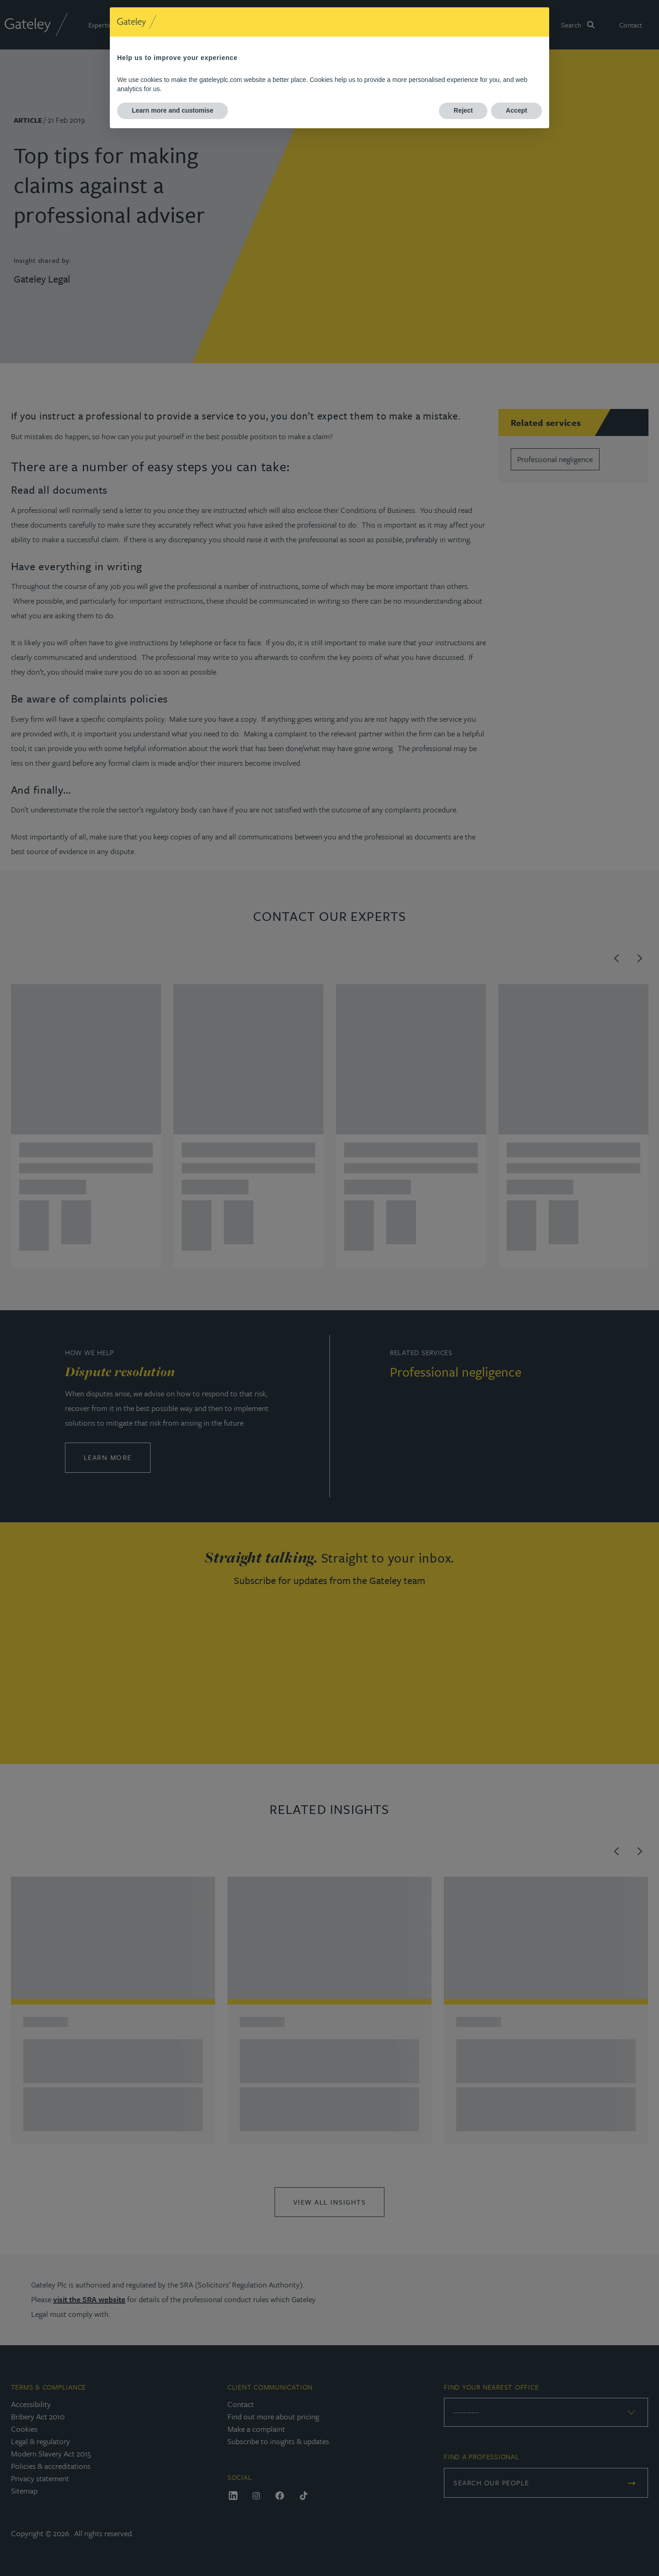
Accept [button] (516, 110)
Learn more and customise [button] (172, 110)
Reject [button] (463, 110)
